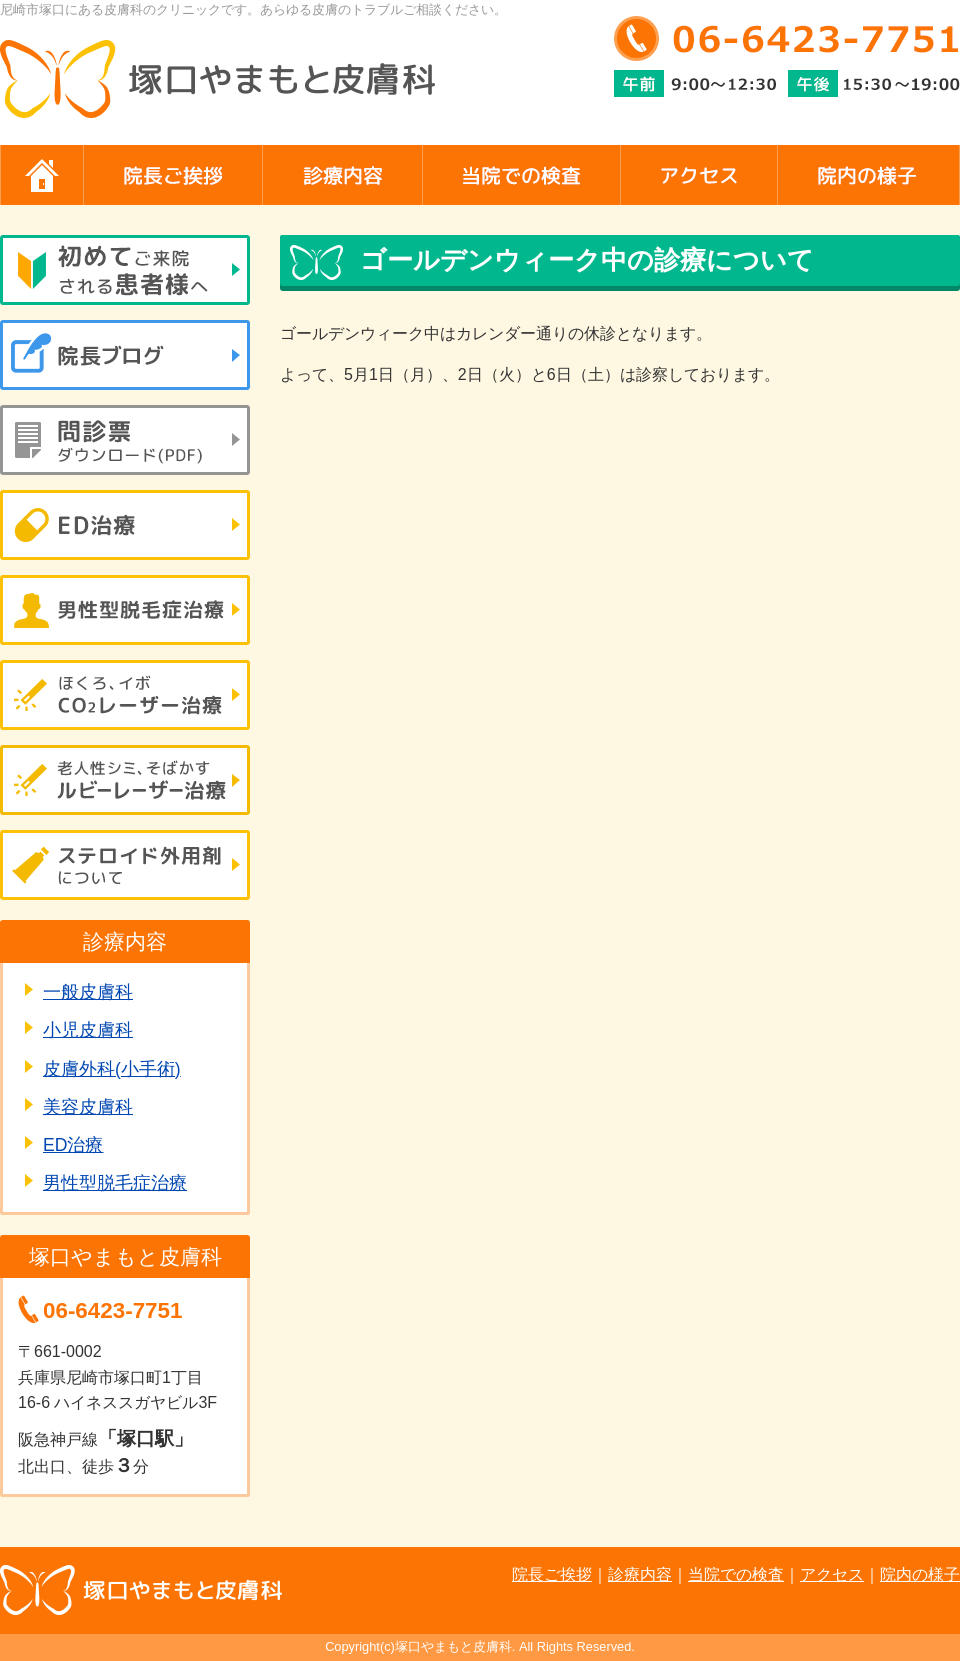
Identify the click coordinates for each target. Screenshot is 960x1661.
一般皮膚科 (88, 992)
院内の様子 (920, 1574)
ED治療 (73, 1145)
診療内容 (640, 1574)
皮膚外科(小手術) (112, 1069)
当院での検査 (736, 1574)
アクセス (832, 1574)
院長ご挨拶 (552, 1574)
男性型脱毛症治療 (115, 1183)
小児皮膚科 (88, 1030)
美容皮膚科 (88, 1107)
